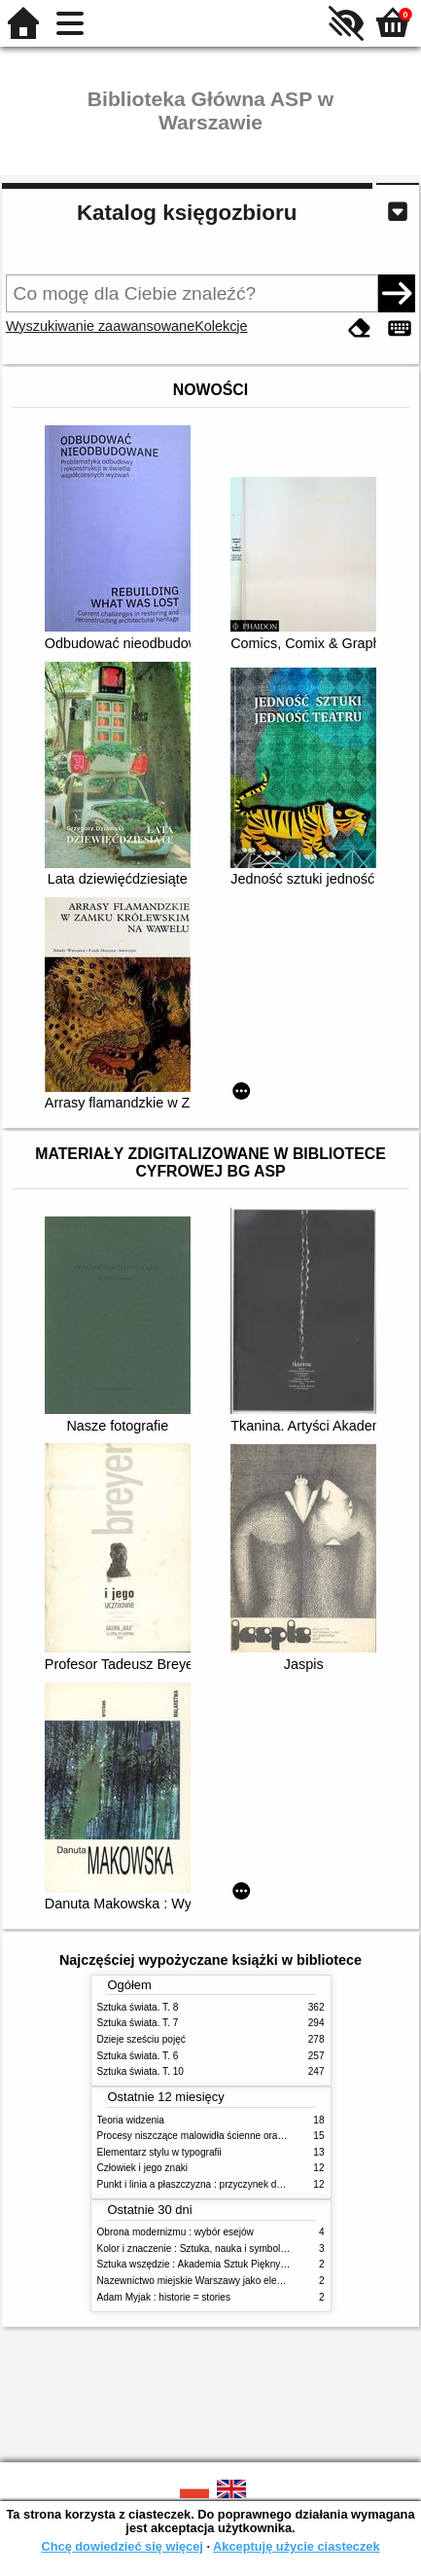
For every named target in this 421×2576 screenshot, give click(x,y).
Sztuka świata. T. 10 (140, 2071)
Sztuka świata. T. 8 (138, 2007)
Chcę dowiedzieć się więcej (121, 2546)
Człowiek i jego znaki (143, 2167)
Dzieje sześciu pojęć (141, 2039)
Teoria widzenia (130, 2120)
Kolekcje (220, 326)
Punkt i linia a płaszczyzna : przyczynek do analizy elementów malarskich (256, 2184)
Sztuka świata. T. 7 (138, 2022)
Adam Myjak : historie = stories (164, 2297)
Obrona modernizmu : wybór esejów (175, 2232)
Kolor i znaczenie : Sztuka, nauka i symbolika (195, 2248)
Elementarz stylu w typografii (159, 2152)
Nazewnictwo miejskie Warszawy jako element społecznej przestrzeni (248, 2280)
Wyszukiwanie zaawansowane (100, 326)
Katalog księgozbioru (187, 212)
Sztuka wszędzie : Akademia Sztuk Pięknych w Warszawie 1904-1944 (249, 2264)
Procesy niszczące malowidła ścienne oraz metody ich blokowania (241, 2135)
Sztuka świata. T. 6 (138, 2055)
